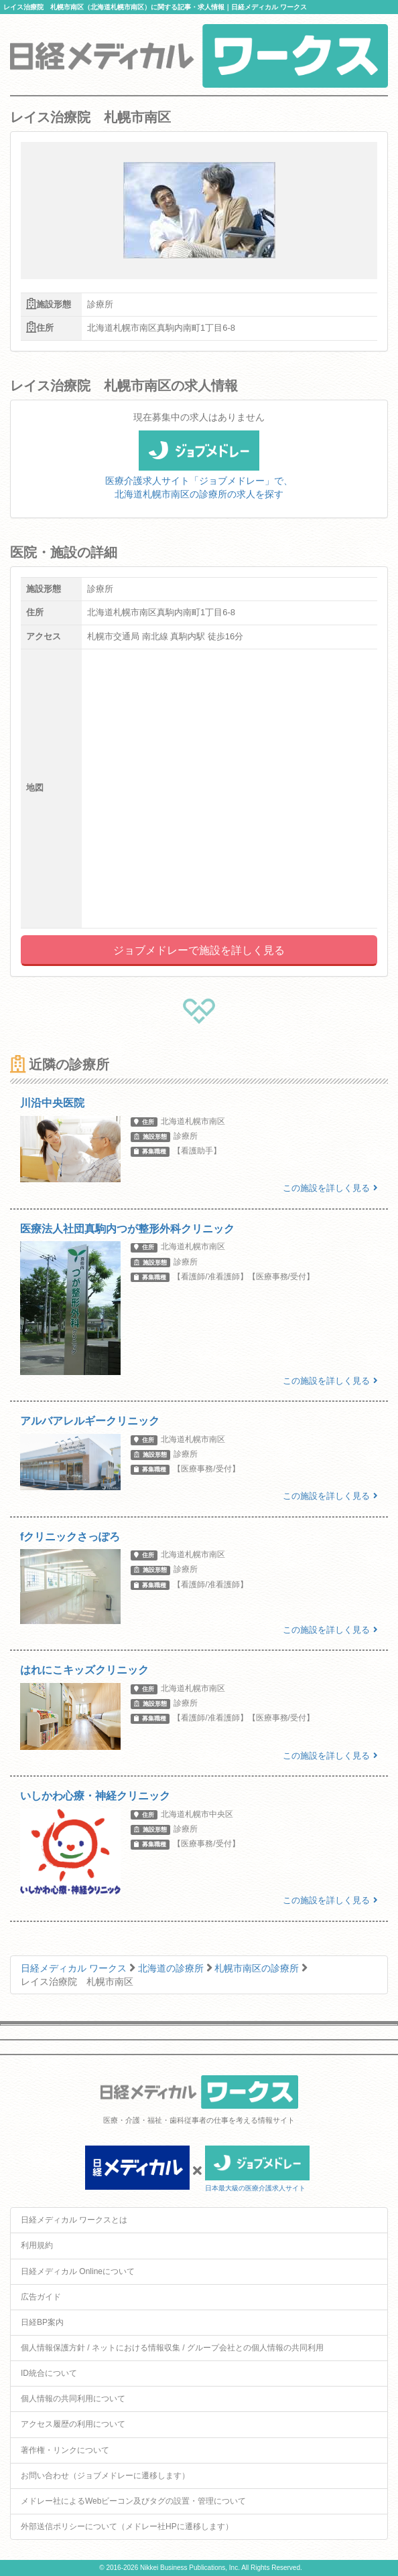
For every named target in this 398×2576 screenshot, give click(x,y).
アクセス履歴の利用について (73, 2424)
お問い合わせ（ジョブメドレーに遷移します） (105, 2475)
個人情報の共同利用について (73, 2398)
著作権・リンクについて (65, 2450)
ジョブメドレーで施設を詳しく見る (199, 950)
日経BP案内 (42, 2322)
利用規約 (37, 2245)
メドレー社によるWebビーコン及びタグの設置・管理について (133, 2501)
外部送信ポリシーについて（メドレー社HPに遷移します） (127, 2526)
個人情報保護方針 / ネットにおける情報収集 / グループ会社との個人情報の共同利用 (172, 2347)
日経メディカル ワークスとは (74, 2220)
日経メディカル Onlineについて (78, 2271)
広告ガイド (41, 2297)
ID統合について (49, 2373)
